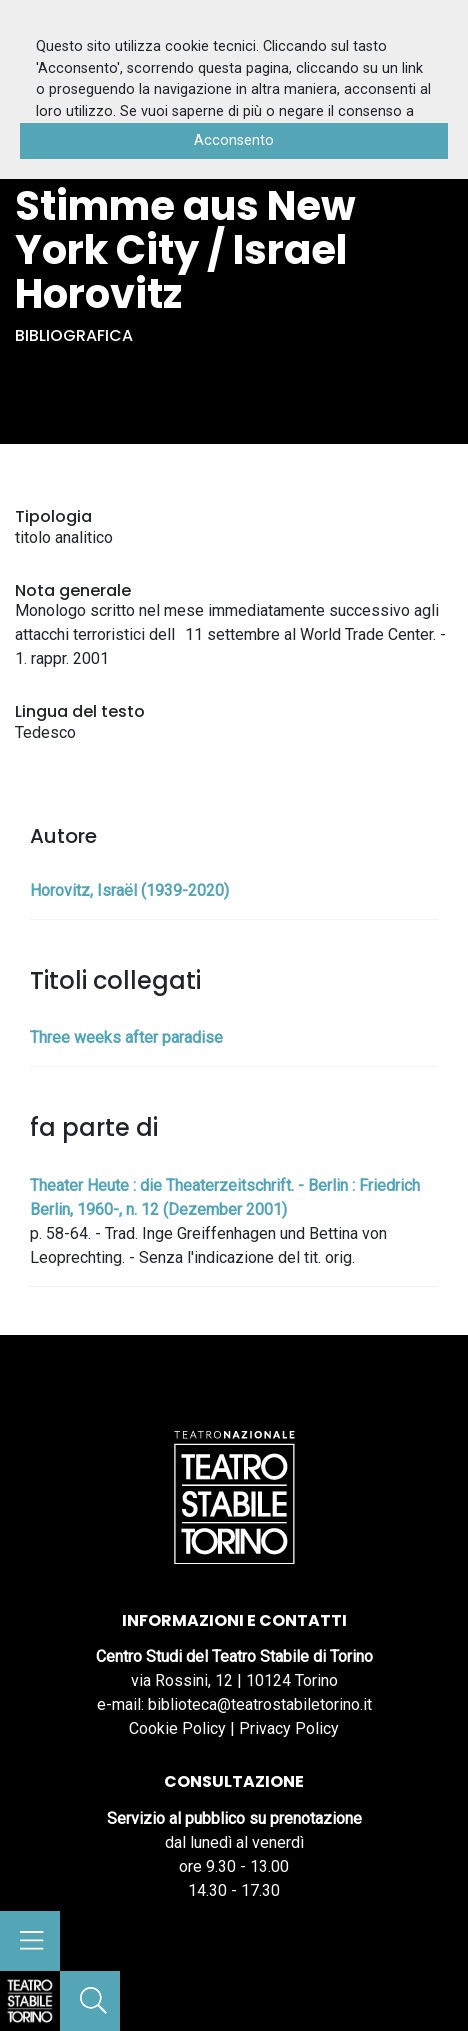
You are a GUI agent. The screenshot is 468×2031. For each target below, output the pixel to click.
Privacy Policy (289, 1728)
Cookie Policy (177, 1728)
